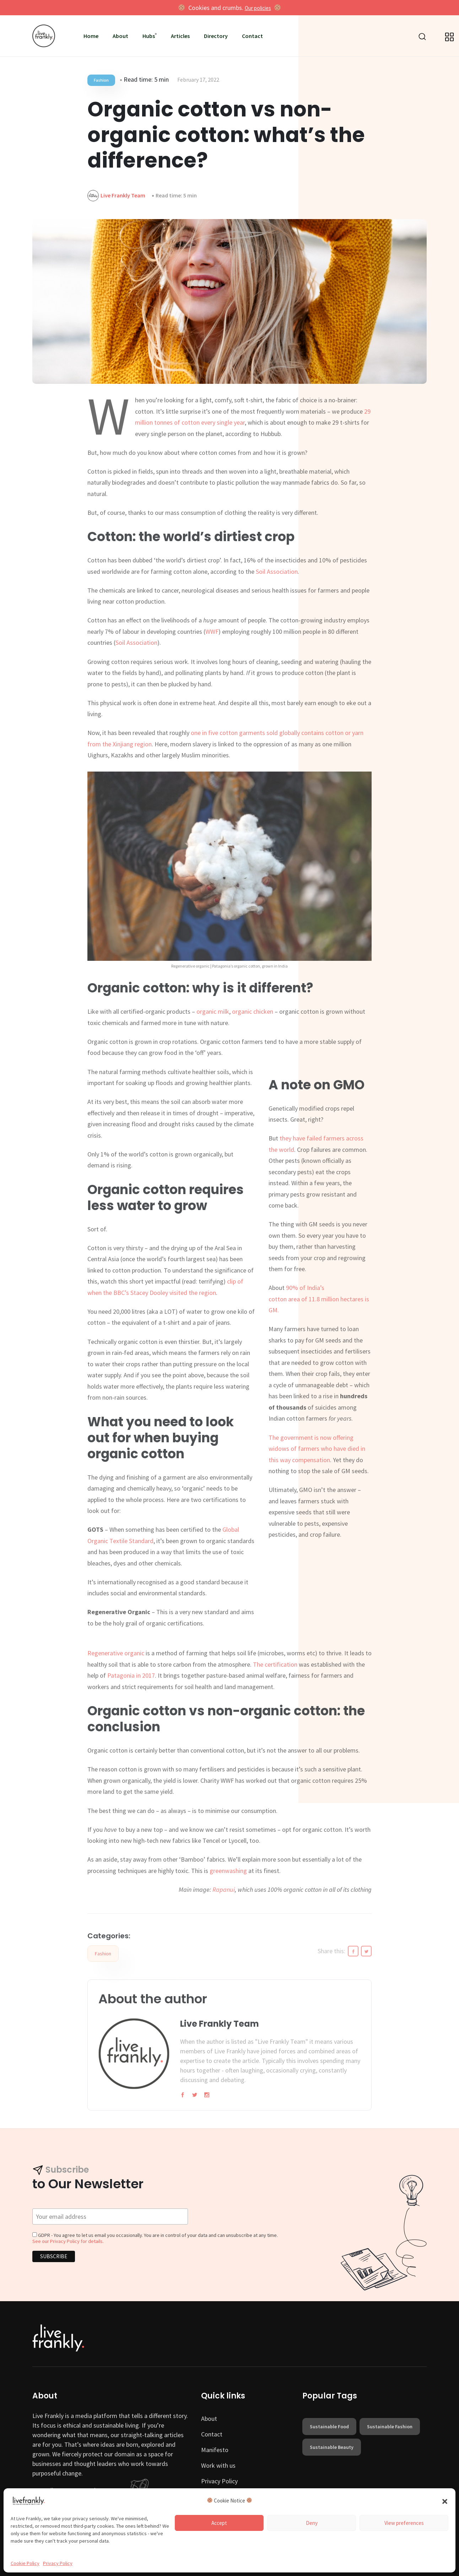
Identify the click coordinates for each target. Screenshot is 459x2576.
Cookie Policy (25, 2563)
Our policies (257, 8)
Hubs (148, 35)
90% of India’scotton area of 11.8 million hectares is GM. (319, 1299)
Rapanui (223, 1889)
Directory (216, 35)
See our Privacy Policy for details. (68, 2241)
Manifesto (214, 2450)
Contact (252, 35)
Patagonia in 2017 (131, 1675)
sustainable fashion (389, 2426)
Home (90, 35)
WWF (211, 631)
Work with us (218, 2465)
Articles (180, 35)
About (120, 35)
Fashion (101, 80)
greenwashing (228, 1871)
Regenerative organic (115, 1653)
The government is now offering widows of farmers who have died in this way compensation (317, 1448)
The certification (275, 1664)
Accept (219, 2523)
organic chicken (252, 1011)
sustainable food (329, 2426)
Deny (312, 2523)
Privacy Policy (57, 2563)
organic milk (212, 1011)
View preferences (404, 2523)
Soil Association (277, 571)
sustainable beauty (331, 2447)
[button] (444, 2500)
